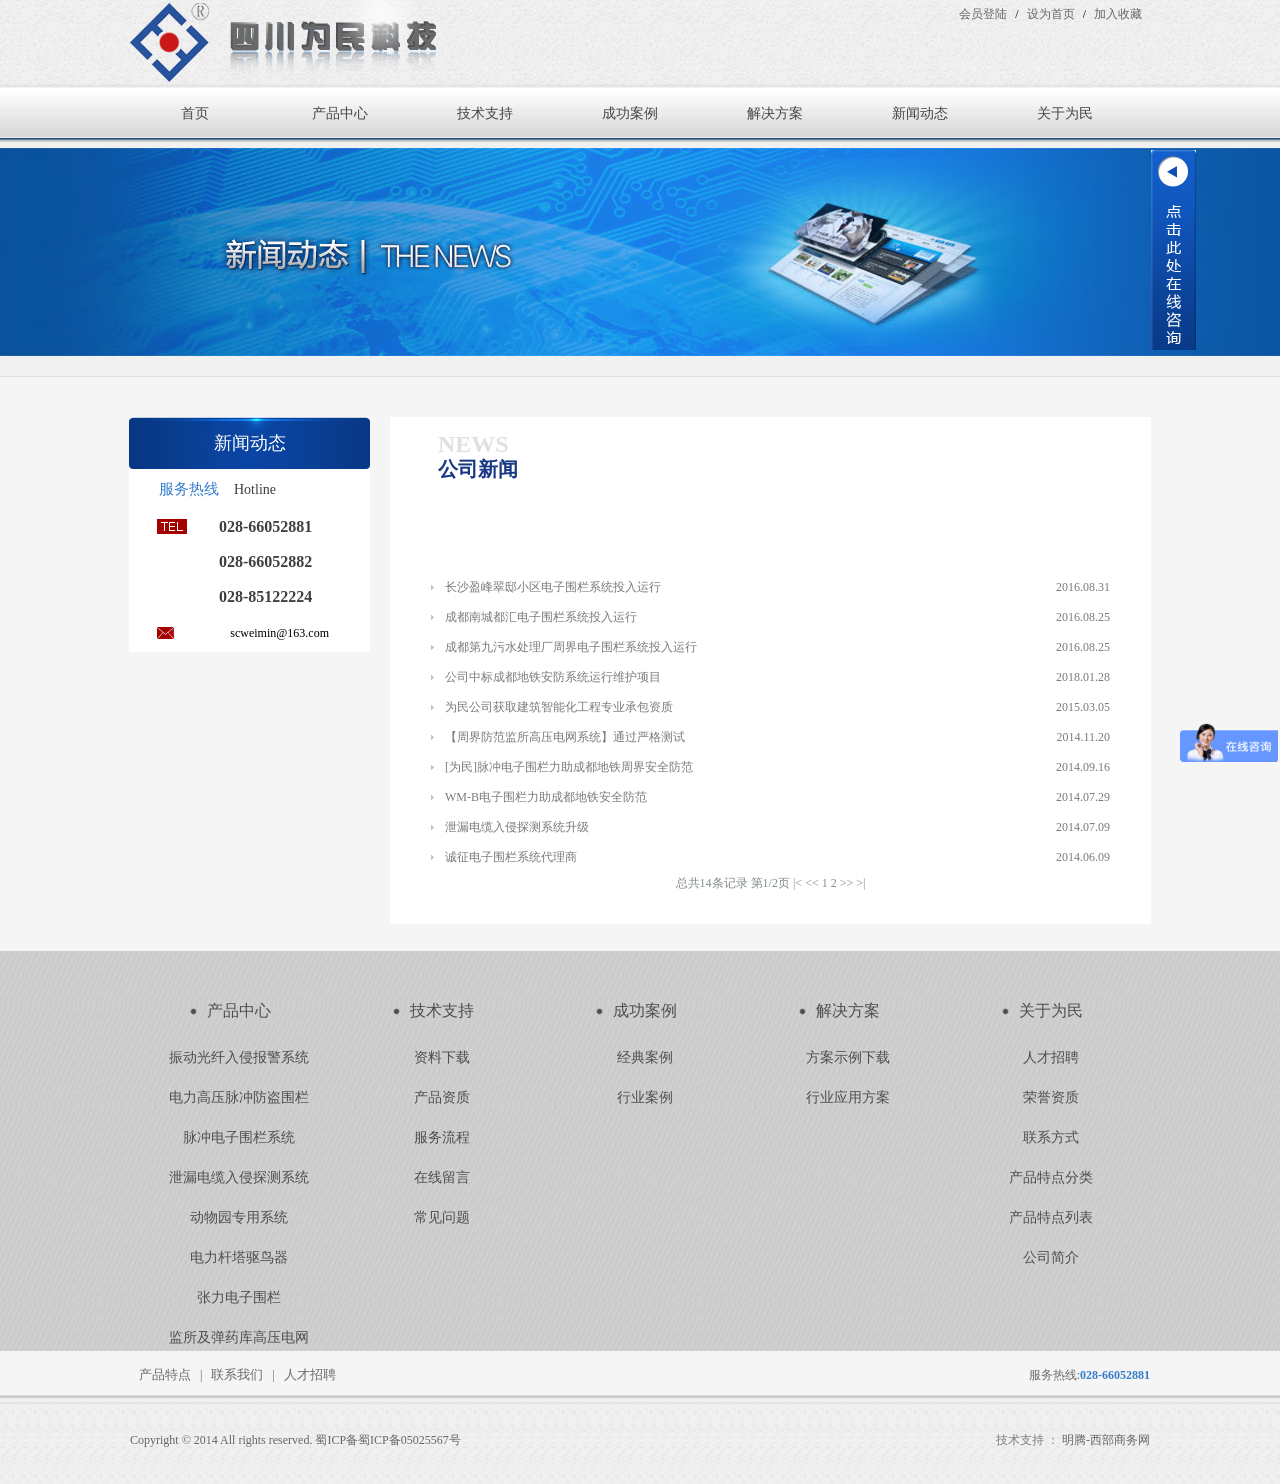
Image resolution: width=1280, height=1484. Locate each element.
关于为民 (1065, 113)
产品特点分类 (1051, 1177)
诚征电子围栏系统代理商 (511, 857)
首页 (195, 113)
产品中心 (340, 113)
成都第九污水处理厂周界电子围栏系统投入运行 (571, 647)
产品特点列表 (1051, 1217)
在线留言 (442, 1177)
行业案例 (645, 1097)
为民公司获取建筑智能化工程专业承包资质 (559, 707)
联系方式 (1051, 1137)
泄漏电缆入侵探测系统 (239, 1177)
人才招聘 (1051, 1057)
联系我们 (237, 1374)
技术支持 (485, 113)
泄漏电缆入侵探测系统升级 (517, 827)
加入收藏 (1118, 14)
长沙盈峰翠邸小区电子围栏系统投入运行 (553, 587)
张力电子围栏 (239, 1297)
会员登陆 (983, 14)
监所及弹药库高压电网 (239, 1337)
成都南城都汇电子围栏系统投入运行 (541, 617)
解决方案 (775, 113)
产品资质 (442, 1097)
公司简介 (1051, 1257)
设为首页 (1051, 14)
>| (860, 883)
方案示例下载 (848, 1057)
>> (847, 883)
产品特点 (165, 1374)
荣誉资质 (1051, 1097)
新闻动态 (920, 113)
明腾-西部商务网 (1106, 1440)
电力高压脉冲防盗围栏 (239, 1097)
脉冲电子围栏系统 (239, 1137)
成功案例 (630, 113)
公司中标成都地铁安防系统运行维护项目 (553, 677)
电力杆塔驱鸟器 (239, 1257)
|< (797, 883)
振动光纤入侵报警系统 (239, 1057)
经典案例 (645, 1057)
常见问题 (442, 1217)
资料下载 (442, 1057)
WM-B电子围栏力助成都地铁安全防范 (546, 797)
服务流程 (442, 1137)
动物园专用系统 (239, 1217)
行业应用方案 (848, 1097)
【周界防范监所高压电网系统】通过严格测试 (565, 737)
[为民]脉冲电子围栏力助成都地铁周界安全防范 (569, 767)
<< (812, 883)
